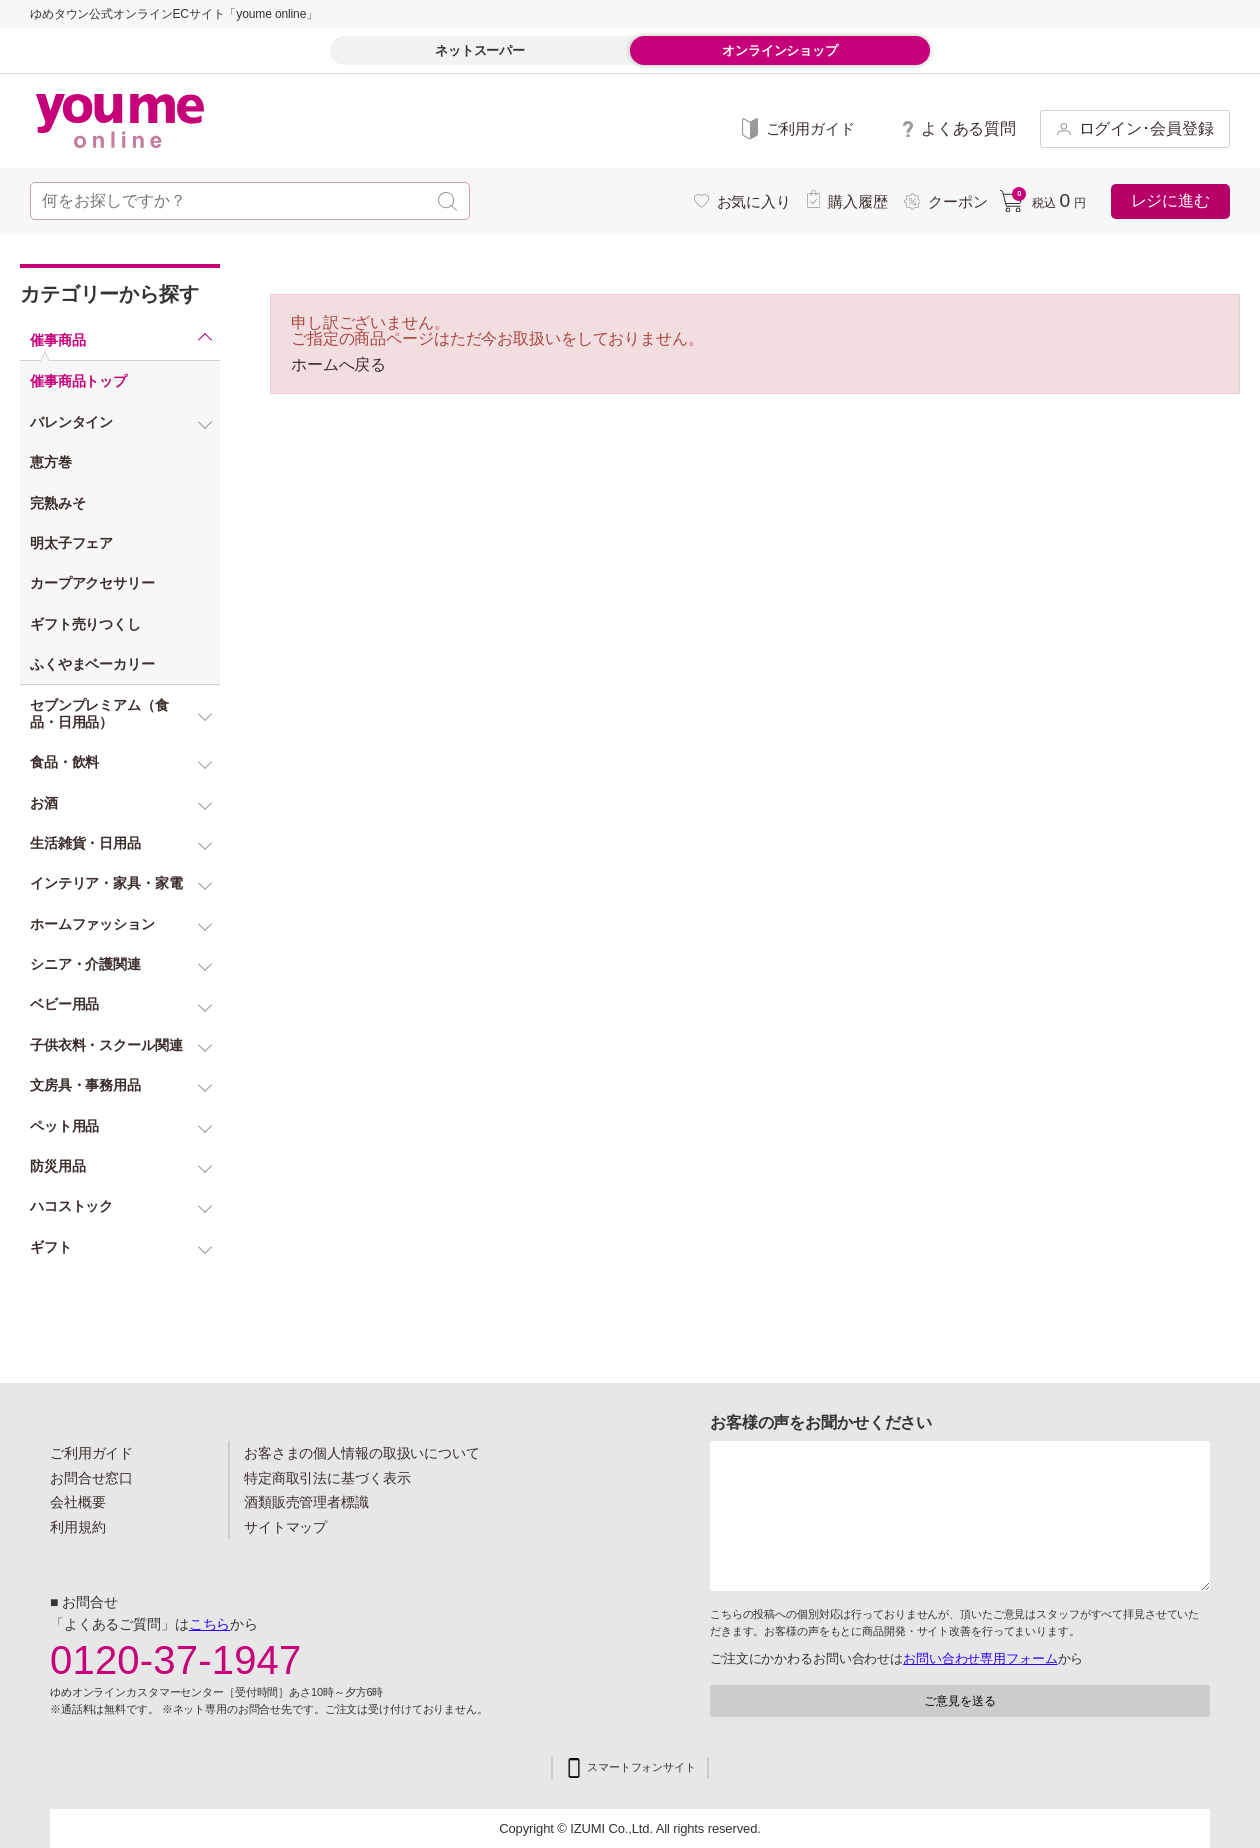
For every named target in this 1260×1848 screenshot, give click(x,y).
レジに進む (1170, 200)
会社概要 (78, 1502)
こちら (210, 1624)
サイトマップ (285, 1527)
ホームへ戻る (338, 365)
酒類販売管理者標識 (306, 1502)
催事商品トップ (78, 381)
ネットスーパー (480, 50)
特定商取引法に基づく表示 (327, 1478)
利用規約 (78, 1527)
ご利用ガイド (91, 1453)
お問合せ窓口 (91, 1478)
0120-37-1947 (176, 1660)
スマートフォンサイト (641, 1767)
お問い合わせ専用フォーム (980, 1658)
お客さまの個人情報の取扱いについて (362, 1453)
